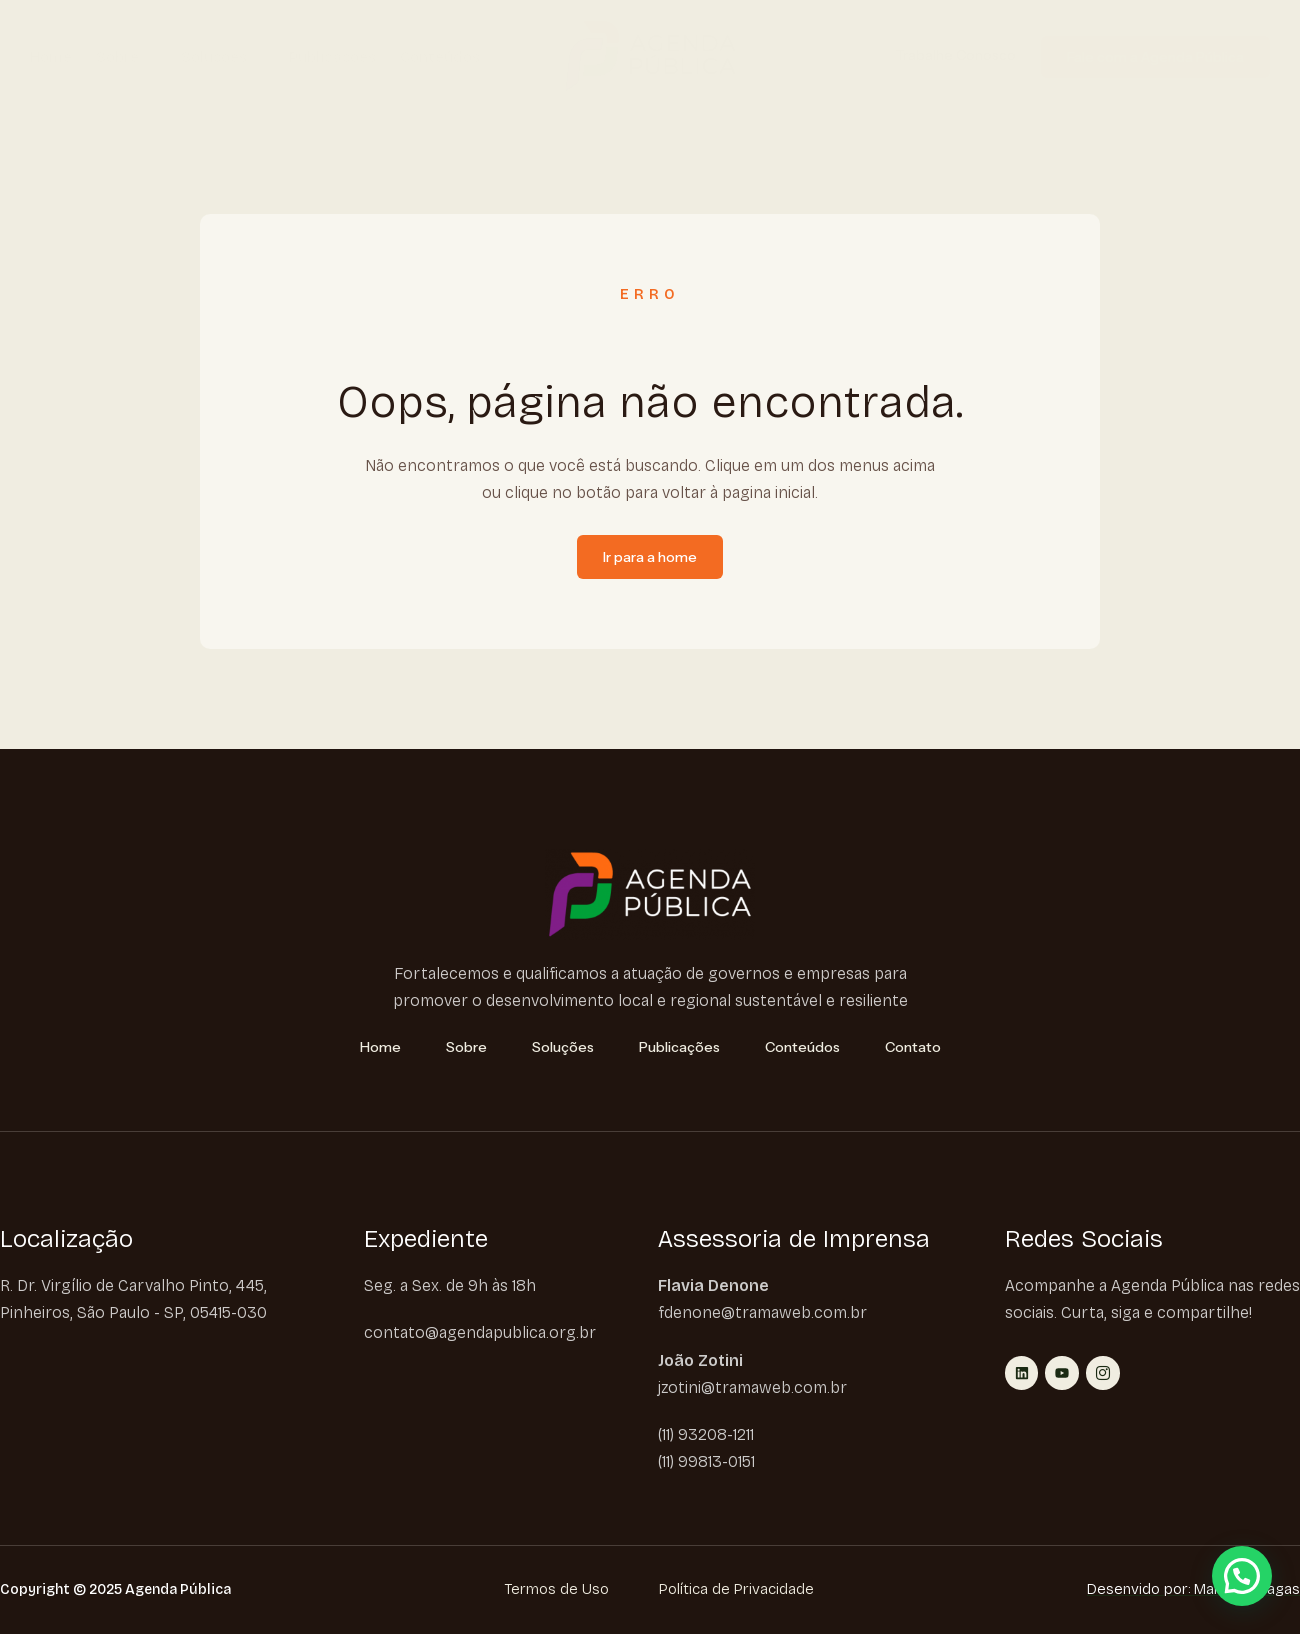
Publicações (332, 57)
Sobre (126, 57)
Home (51, 57)
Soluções (223, 57)
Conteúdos (440, 57)
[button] (1242, 1576)
